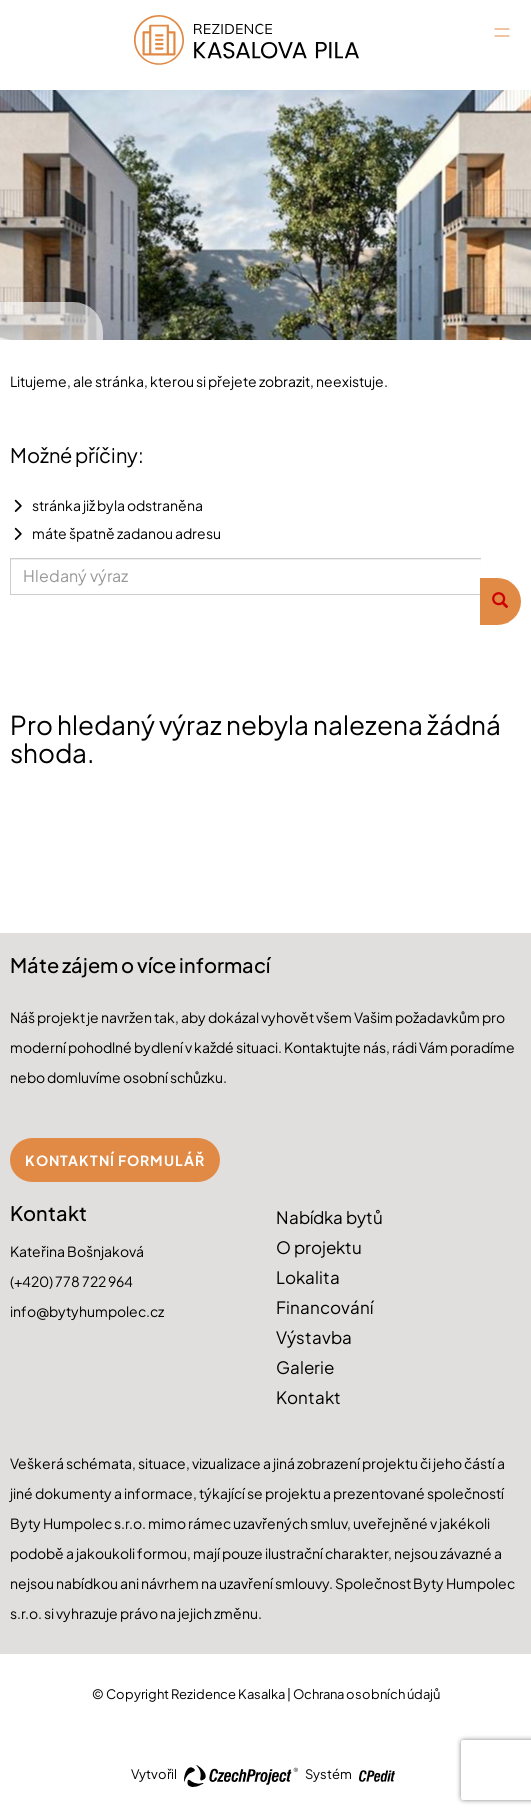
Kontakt (308, 1397)
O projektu (319, 1247)
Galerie (305, 1367)
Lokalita (308, 1277)
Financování (324, 1307)
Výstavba (314, 1337)
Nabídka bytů (329, 1217)
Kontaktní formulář (115, 1160)
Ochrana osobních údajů (366, 1694)
